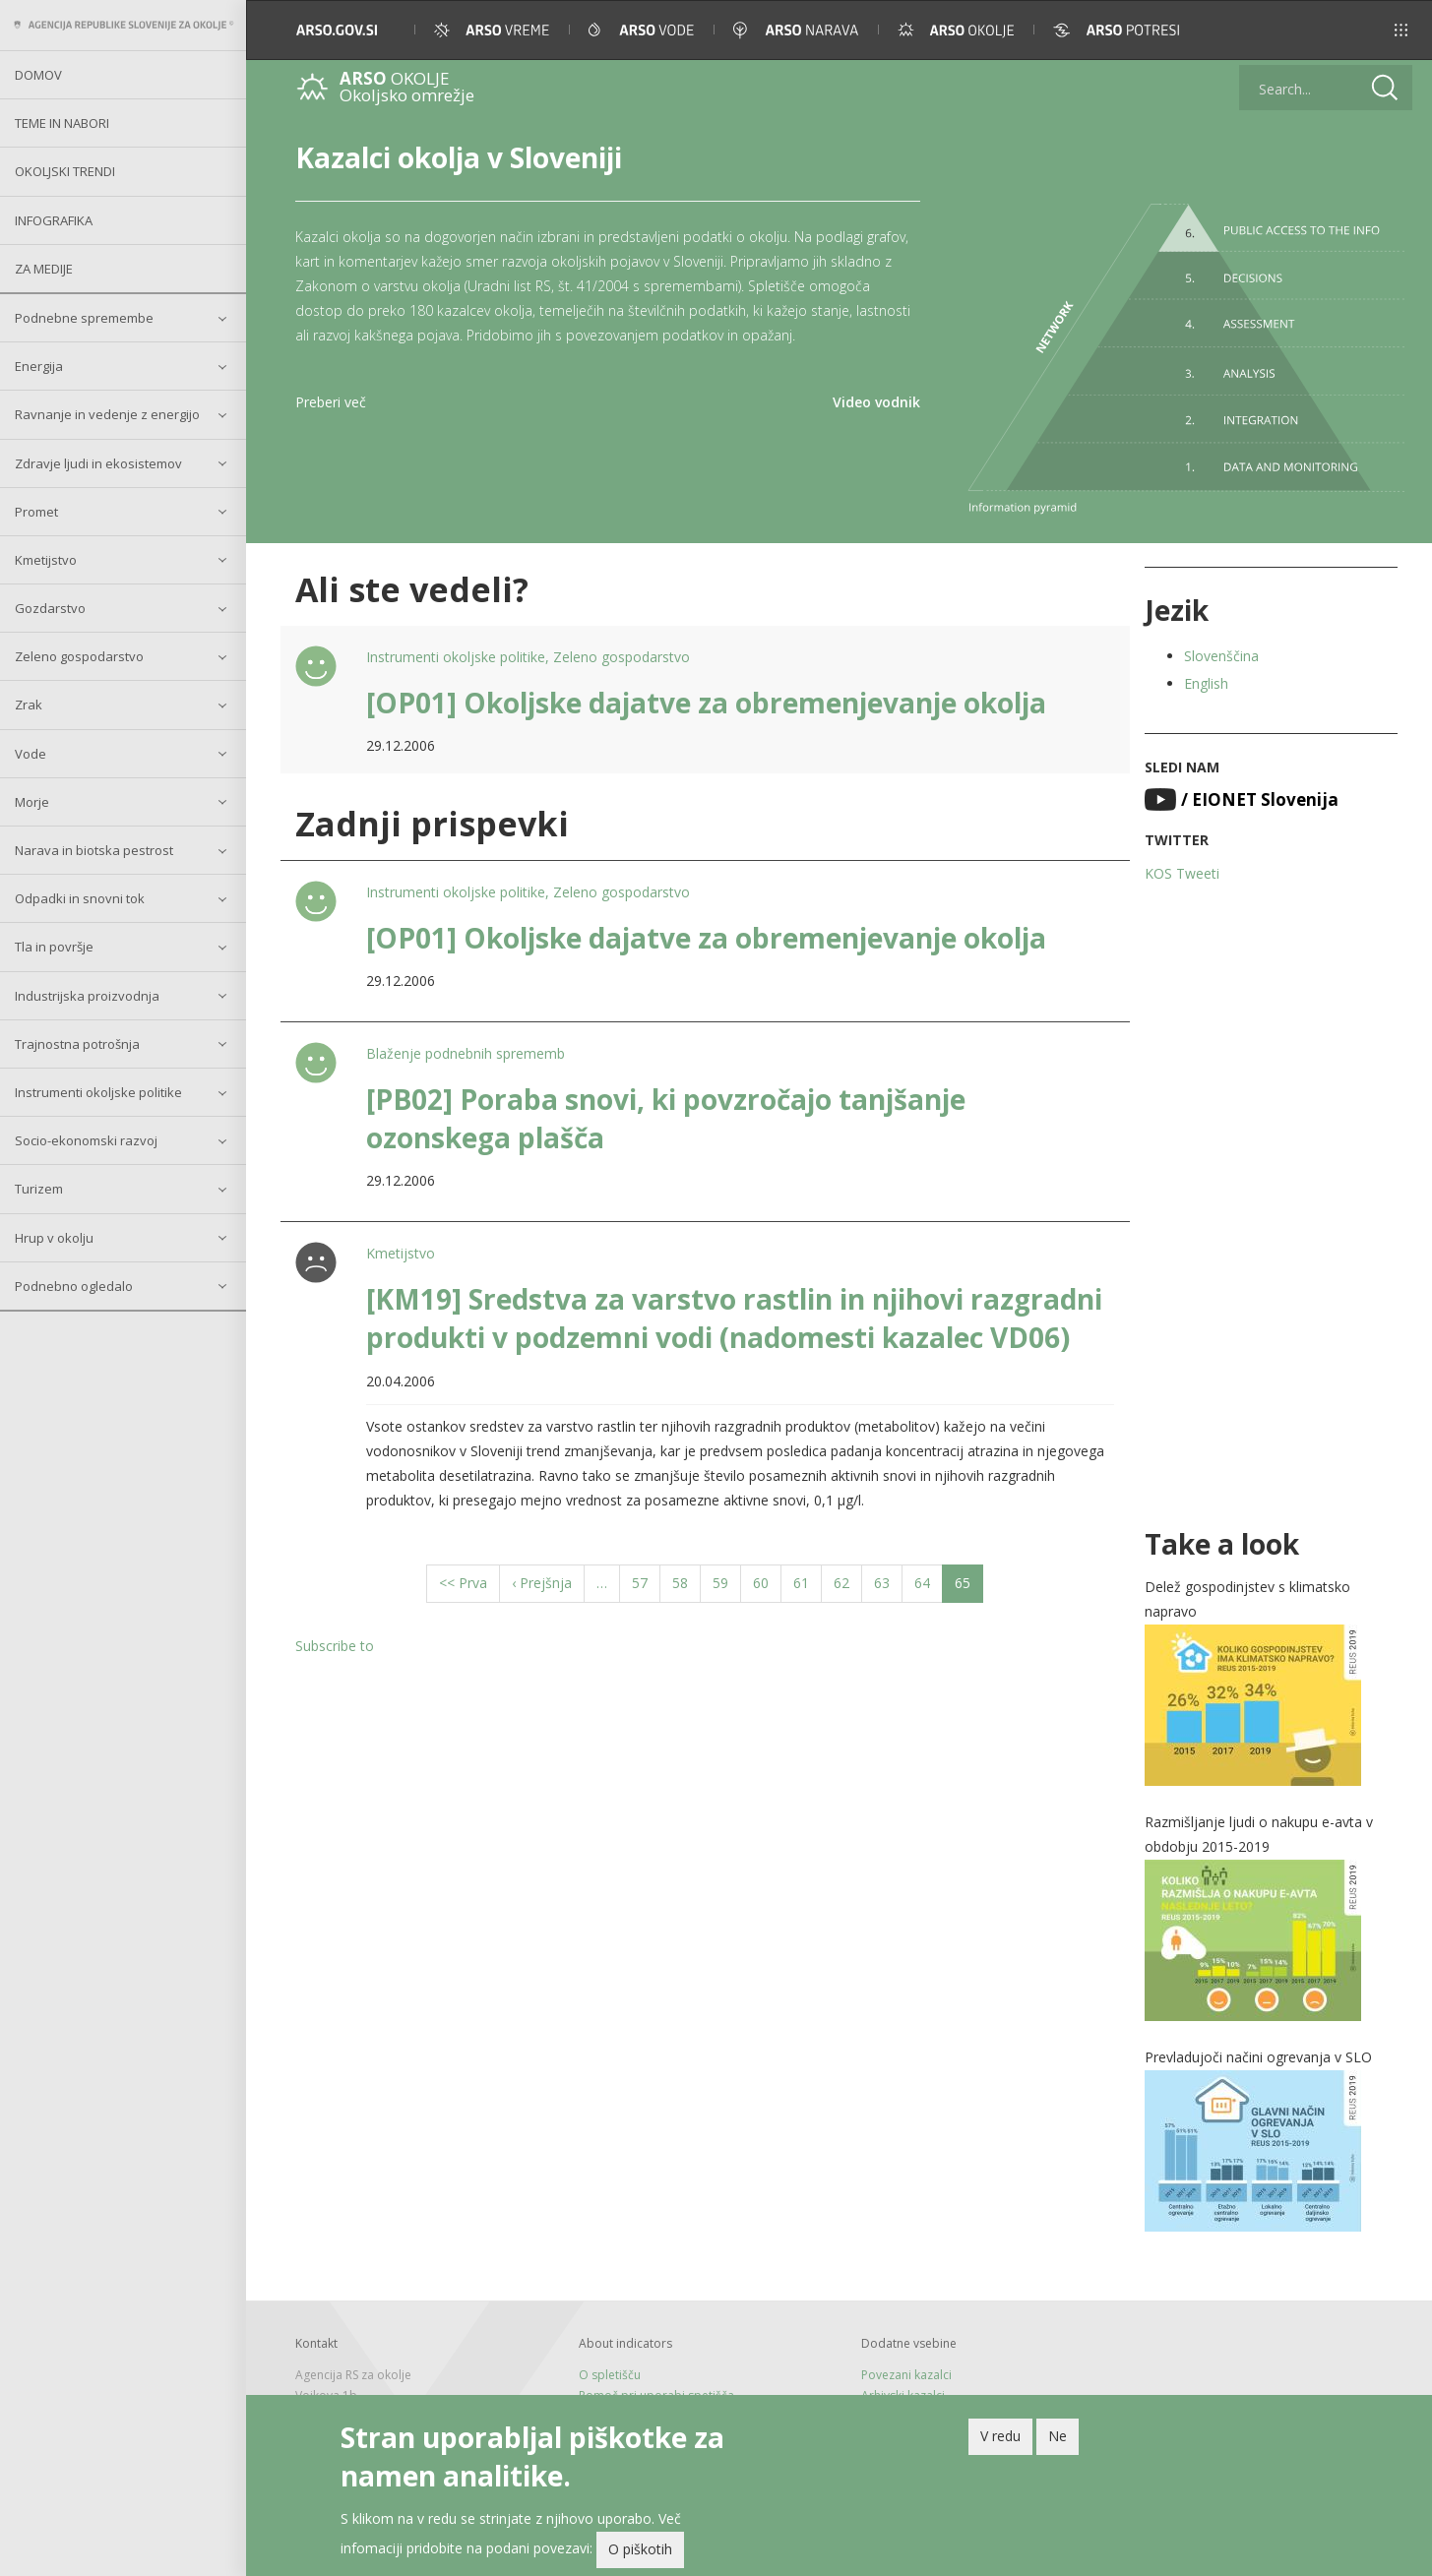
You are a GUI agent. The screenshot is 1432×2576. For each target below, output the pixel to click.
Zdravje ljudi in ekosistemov (98, 463)
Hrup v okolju (54, 1238)
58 (686, 1581)
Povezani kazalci (906, 2374)
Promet (36, 512)
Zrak (28, 704)
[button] (1389, 30)
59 (727, 1581)
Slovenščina (1221, 655)
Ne (1057, 2437)
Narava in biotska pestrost (94, 850)
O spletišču (610, 2374)
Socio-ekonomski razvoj (86, 1140)
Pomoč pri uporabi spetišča (656, 2395)
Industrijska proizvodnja (87, 996)
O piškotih (640, 2551)
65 (969, 1587)
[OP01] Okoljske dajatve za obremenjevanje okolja (706, 702)
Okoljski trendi (65, 171)
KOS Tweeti (1182, 873)
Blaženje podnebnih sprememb (465, 1053)
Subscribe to (334, 1645)
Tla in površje (54, 946)
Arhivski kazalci (903, 2395)
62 (848, 1581)
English (1206, 683)
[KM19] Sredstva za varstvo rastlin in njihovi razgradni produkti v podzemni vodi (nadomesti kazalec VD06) (734, 1318)
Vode (30, 754)
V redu (1000, 2437)
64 (928, 1581)
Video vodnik (876, 402)
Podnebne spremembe (84, 318)
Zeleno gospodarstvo (79, 656)
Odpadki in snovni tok (80, 898)
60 (767, 1581)
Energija (39, 366)
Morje (32, 802)
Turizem (39, 1188)
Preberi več (330, 402)
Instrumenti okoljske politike (98, 1092)
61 (807, 1581)
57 (646, 1581)
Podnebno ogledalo (74, 1286)
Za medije (44, 268)
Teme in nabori (62, 123)
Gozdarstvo (50, 608)
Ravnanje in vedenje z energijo (107, 414)
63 (888, 1581)
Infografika (54, 220)
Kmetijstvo (46, 560)
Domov (38, 75)
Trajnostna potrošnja (77, 1044)
